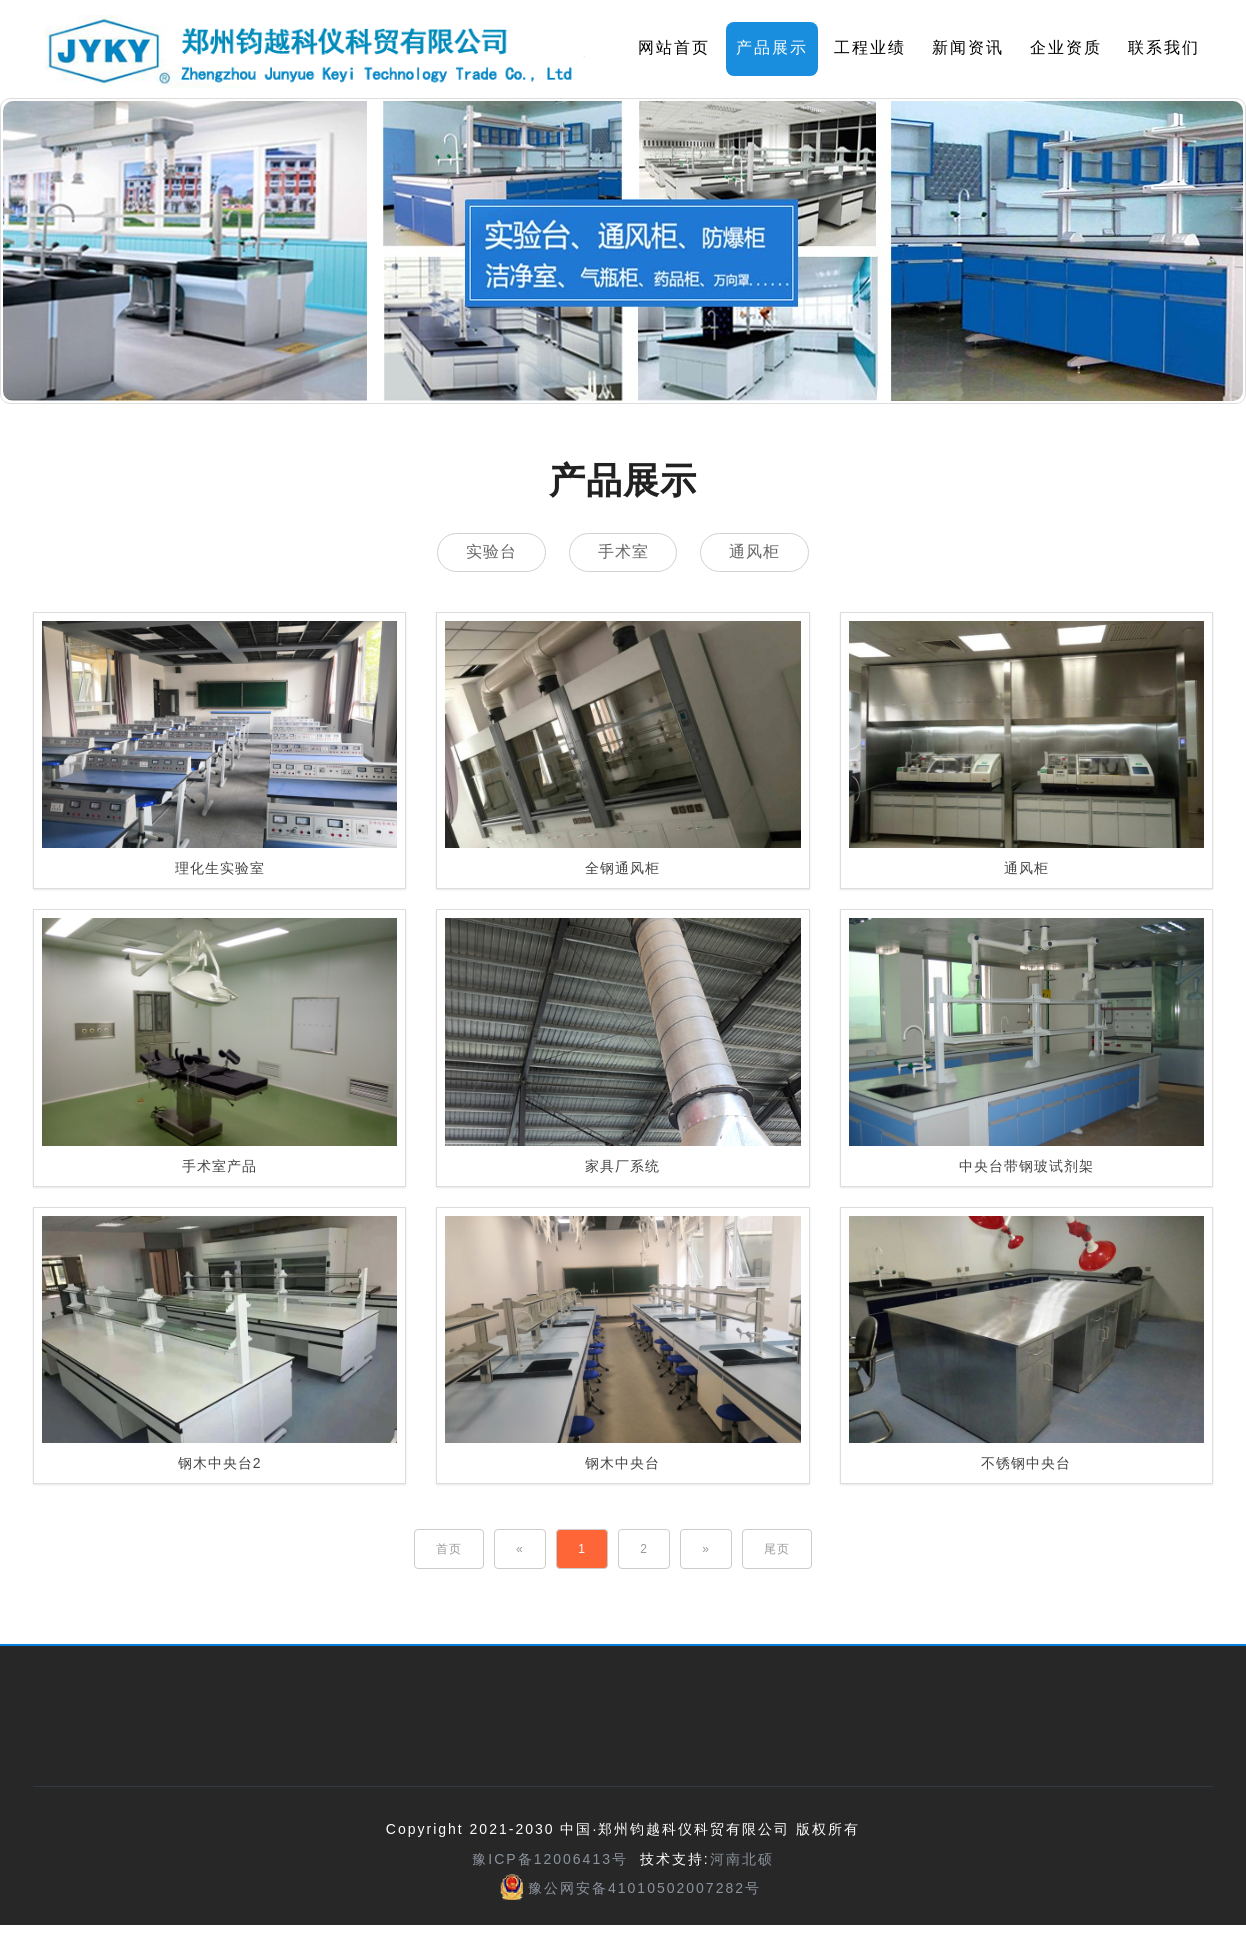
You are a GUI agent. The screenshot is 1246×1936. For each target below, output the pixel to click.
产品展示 (772, 47)
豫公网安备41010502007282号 (644, 1889)
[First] (449, 1551)
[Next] (706, 1551)
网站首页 (674, 47)
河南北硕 (742, 1861)
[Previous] (520, 1551)
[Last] (777, 1551)
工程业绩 (870, 47)
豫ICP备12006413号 (550, 1861)
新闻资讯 (968, 47)
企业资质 (1066, 47)
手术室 (623, 552)
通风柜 (760, 552)
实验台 (485, 552)
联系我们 (1164, 47)
